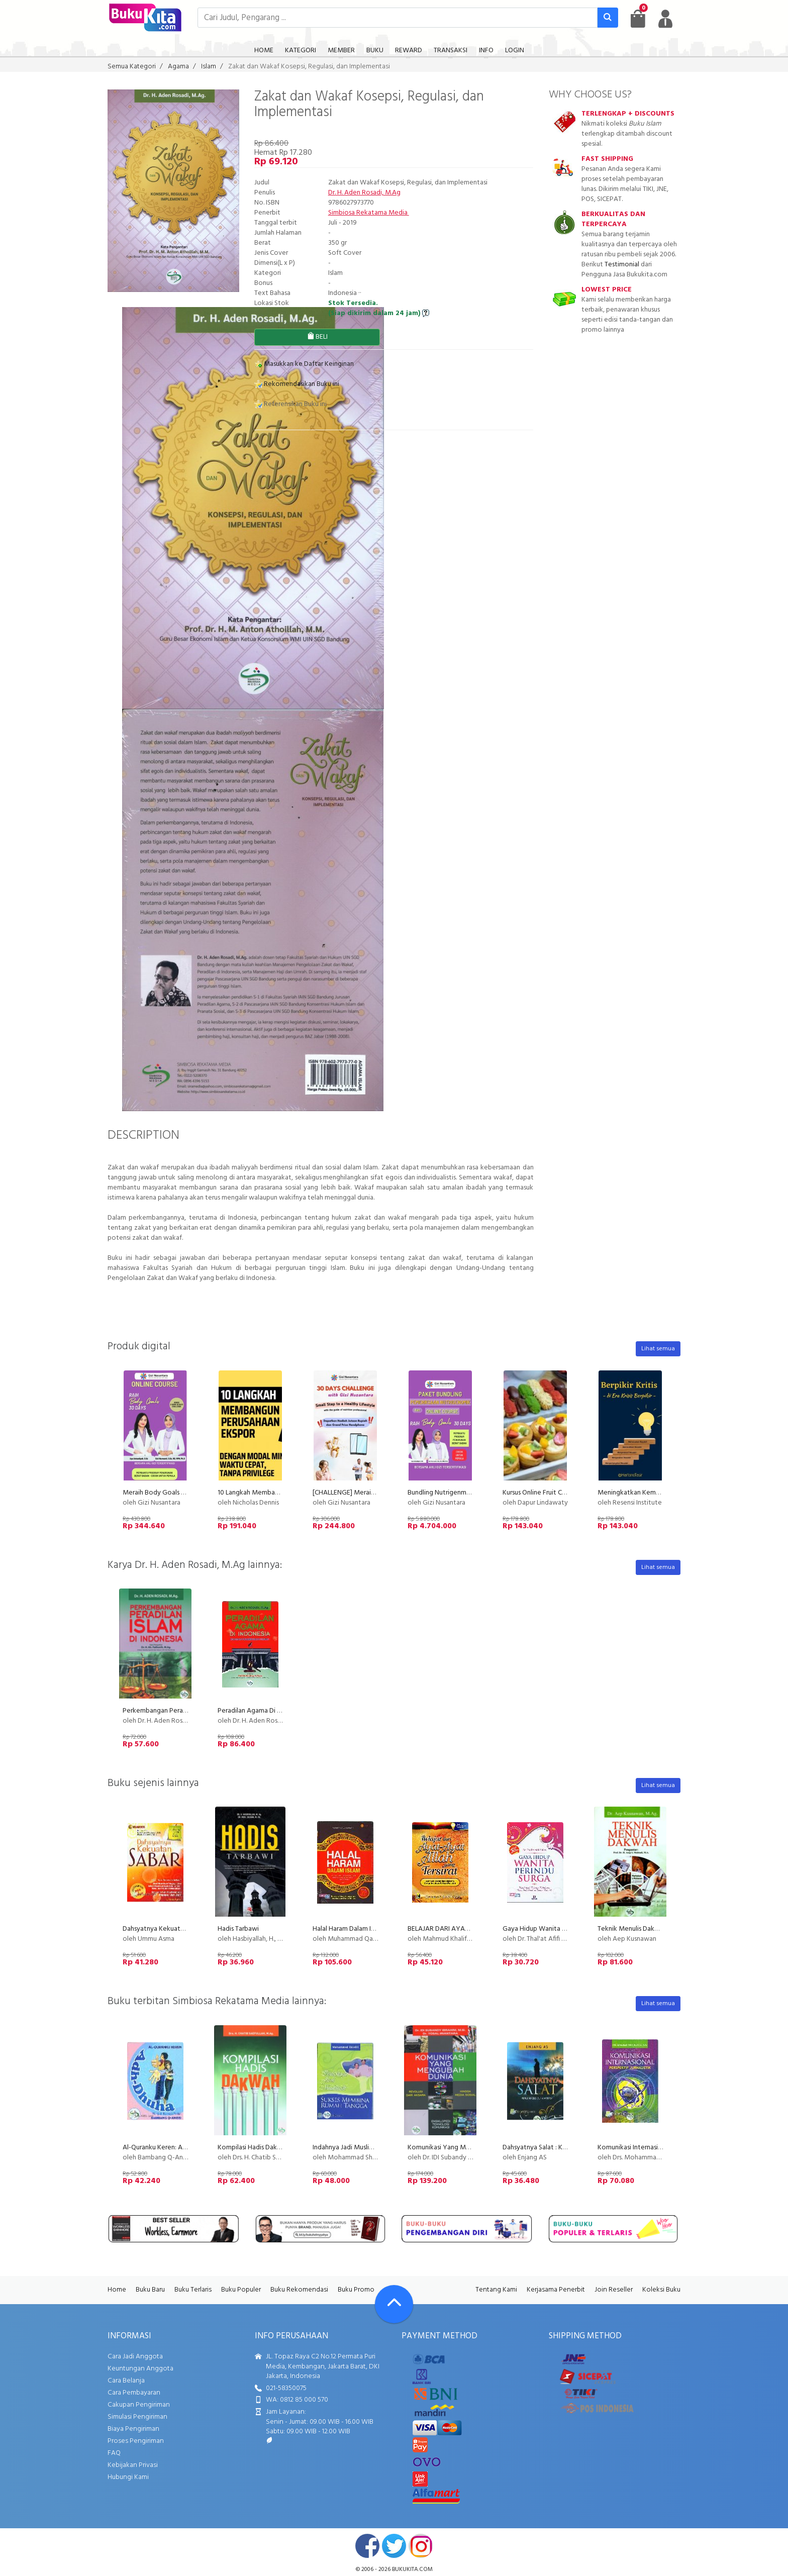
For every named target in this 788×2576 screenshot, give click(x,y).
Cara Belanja (126, 2381)
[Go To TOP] (394, 2304)
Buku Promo (356, 2290)
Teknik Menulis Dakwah (632, 1929)
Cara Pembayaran (134, 2393)
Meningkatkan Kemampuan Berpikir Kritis (659, 1493)
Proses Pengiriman (136, 2441)
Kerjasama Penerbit (556, 2290)
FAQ (114, 2453)
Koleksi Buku (661, 2290)
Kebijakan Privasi (133, 2465)
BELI (317, 337)
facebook (367, 2545)
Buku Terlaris (193, 2290)
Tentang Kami (496, 2290)
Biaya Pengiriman (133, 2429)
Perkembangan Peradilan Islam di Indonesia (186, 1711)
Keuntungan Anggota (140, 2368)
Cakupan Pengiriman (139, 2405)
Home (117, 2290)
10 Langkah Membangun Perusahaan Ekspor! (283, 1493)
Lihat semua (658, 1349)
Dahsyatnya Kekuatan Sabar (164, 1929)
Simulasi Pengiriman (137, 2417)
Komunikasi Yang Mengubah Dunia (459, 2147)
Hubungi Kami (128, 2477)
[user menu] (665, 19)
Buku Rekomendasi (299, 2290)
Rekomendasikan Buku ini (296, 384)
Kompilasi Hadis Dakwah (253, 2147)
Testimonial (622, 264)
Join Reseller (614, 2290)
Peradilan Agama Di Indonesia (262, 1711)
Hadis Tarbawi (238, 1929)
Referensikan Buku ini (290, 404)
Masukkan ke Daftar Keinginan (304, 364)
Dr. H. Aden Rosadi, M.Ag (364, 193)
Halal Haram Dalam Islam (348, 1929)
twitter (394, 2545)
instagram (420, 2545)
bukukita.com (412, 2569)
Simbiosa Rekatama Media (368, 213)
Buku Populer (241, 2290)
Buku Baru (150, 2290)
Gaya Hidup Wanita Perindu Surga (553, 1929)
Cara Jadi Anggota (135, 2356)
